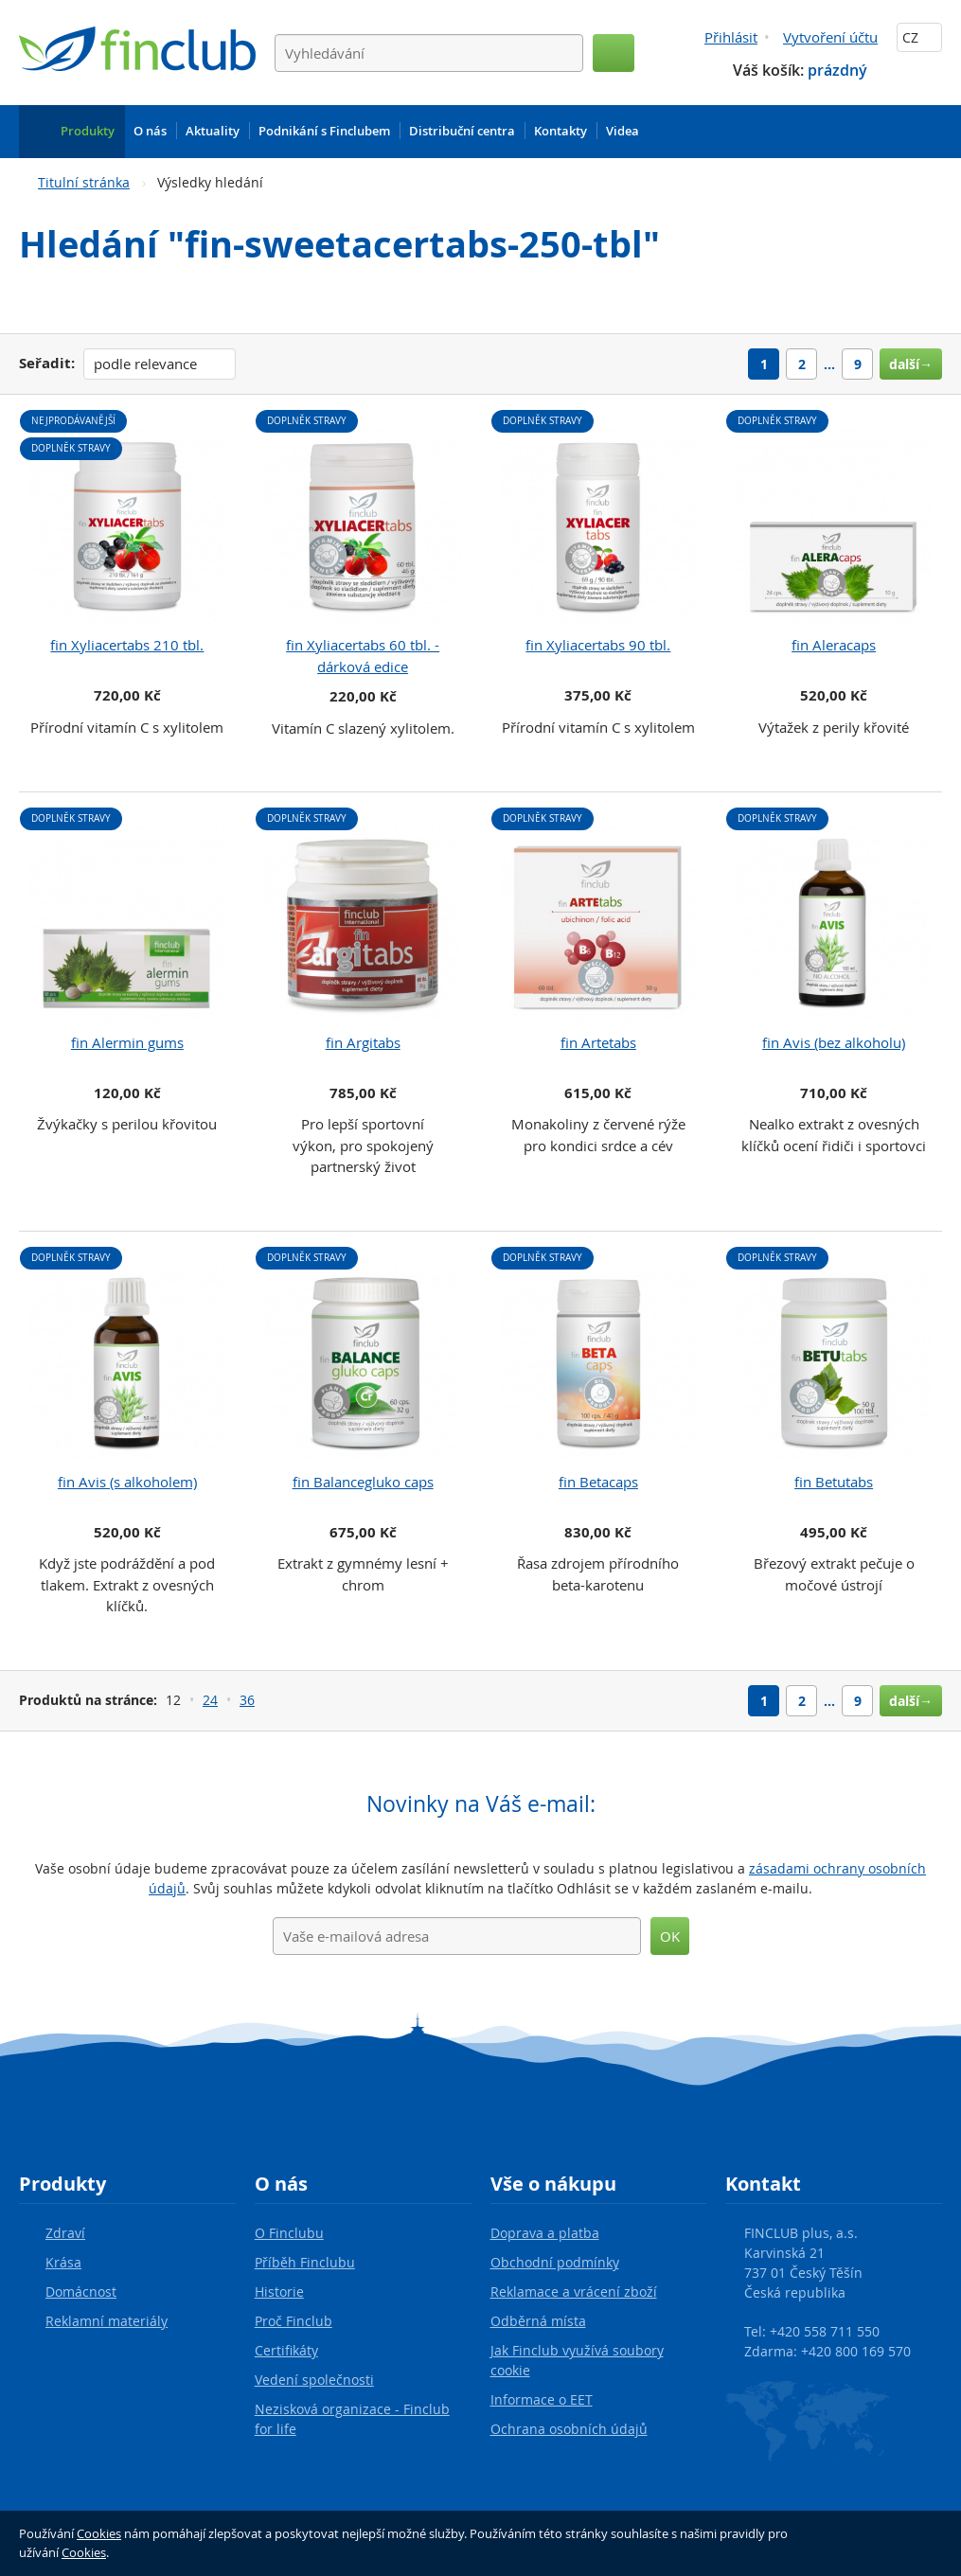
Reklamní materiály (106, 2321)
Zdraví (65, 2233)
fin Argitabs (363, 1042)
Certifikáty (286, 2350)
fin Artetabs (598, 1042)
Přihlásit (730, 36)
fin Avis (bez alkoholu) (833, 1042)
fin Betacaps (598, 1481)
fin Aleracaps (834, 644)
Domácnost (80, 2292)
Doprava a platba (544, 2233)
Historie (279, 2292)
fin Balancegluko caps (363, 1481)
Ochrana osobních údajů (569, 2429)
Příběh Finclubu (305, 2262)
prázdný (837, 70)
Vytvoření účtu (830, 36)
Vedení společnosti (314, 2380)
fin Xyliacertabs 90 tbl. (597, 644)
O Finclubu (289, 2233)
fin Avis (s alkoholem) (127, 1481)
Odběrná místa (538, 2321)
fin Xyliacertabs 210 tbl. (127, 644)
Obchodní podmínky (554, 2262)
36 (247, 1700)
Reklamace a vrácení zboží (573, 2292)
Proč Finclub (293, 2321)
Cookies (99, 2533)
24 (210, 1700)
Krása (63, 2262)
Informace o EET (541, 2399)
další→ (911, 364)
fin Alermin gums (127, 1042)
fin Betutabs (833, 1481)
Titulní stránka (84, 182)
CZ (919, 37)
